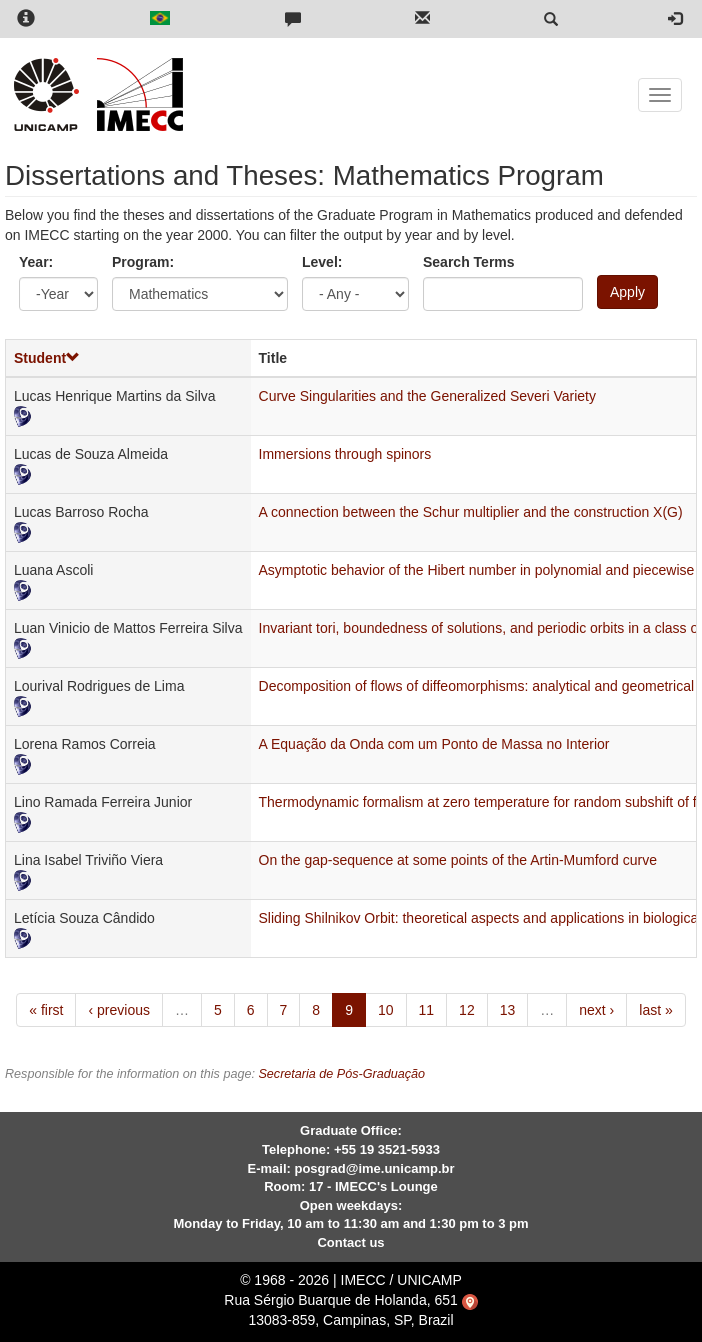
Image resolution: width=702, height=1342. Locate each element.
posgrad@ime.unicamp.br (374, 1168)
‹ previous (118, 1010)
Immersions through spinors (345, 454)
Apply (627, 292)
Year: (36, 262)
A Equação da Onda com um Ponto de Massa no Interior (434, 744)
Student (47, 358)
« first (46, 1010)
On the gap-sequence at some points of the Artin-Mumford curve (458, 860)
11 (427, 1010)
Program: (143, 262)
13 (508, 1010)
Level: (322, 262)
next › (596, 1010)
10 (386, 1010)
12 (467, 1010)
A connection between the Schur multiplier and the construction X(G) (471, 512)
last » (655, 1010)
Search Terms (469, 262)
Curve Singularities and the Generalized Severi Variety (427, 396)
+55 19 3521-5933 (387, 1149)
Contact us (350, 1242)
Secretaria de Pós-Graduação (341, 1074)
